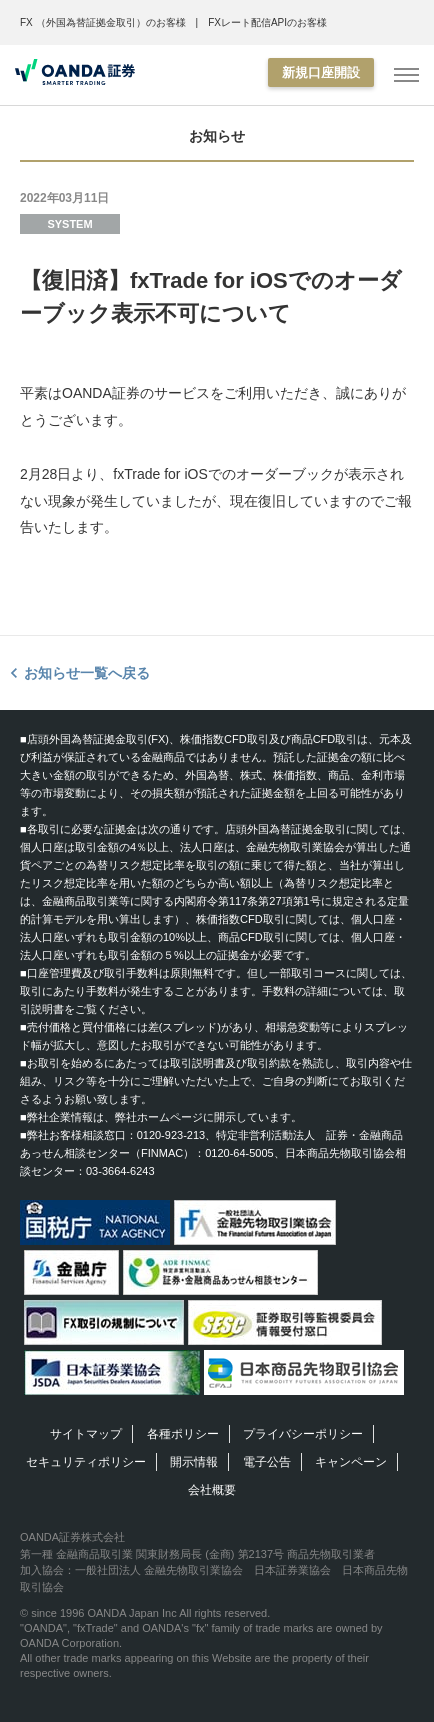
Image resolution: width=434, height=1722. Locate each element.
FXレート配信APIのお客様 (267, 22)
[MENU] (406, 75)
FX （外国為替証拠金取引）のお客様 (103, 22)
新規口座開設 (321, 72)
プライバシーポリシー (303, 1434)
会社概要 (212, 1490)
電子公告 (267, 1462)
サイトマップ (86, 1434)
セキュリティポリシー (86, 1462)
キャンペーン (351, 1462)
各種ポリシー (183, 1434)
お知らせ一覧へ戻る (87, 673)
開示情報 (194, 1462)
